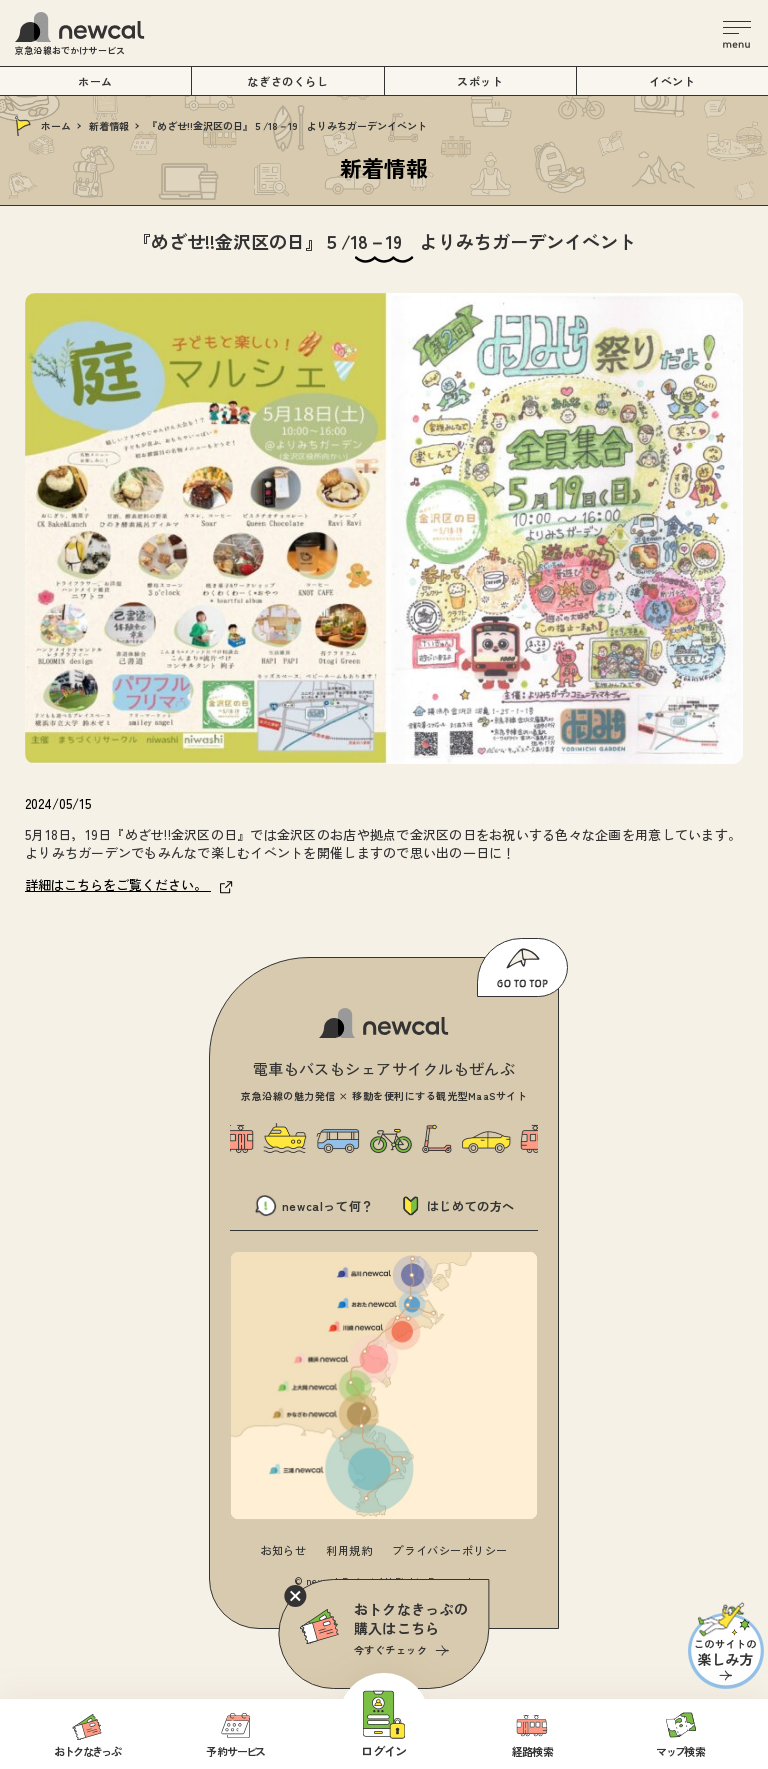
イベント (672, 81)
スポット (480, 81)
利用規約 (349, 1550)
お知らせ (283, 1550)
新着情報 (109, 125)
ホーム (56, 125)
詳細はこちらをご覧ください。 (129, 884)
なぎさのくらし (287, 81)
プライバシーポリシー (450, 1550)
